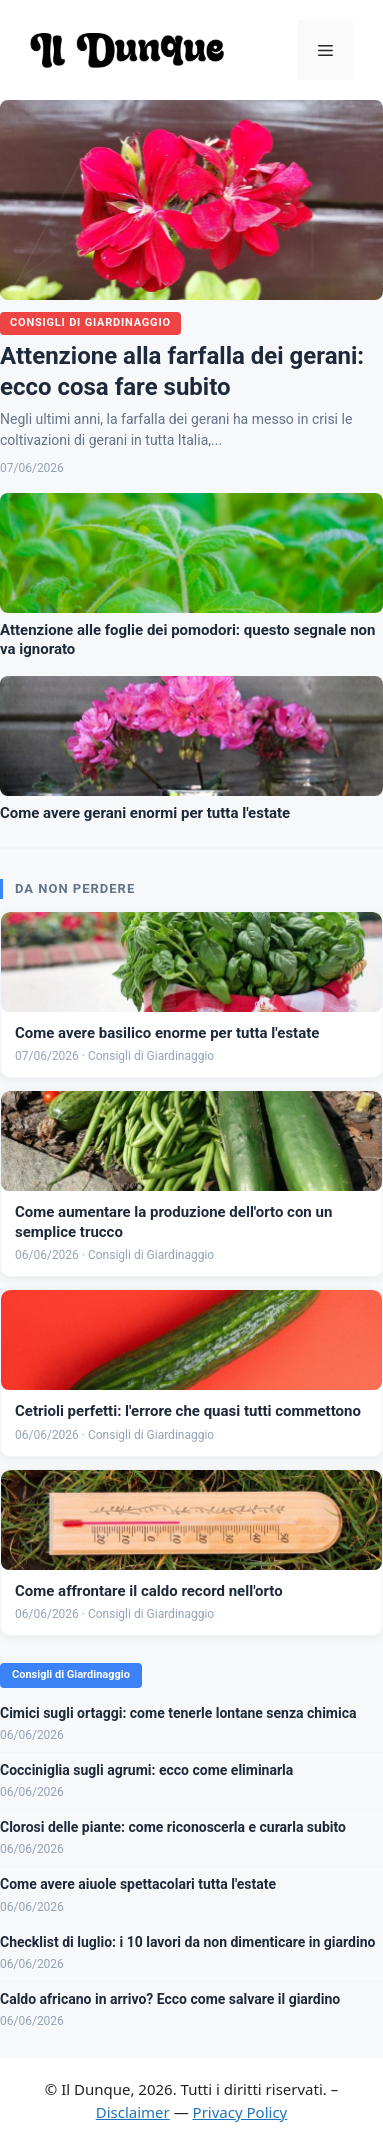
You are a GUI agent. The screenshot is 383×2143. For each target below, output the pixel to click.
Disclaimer (133, 2112)
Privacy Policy (240, 2112)
